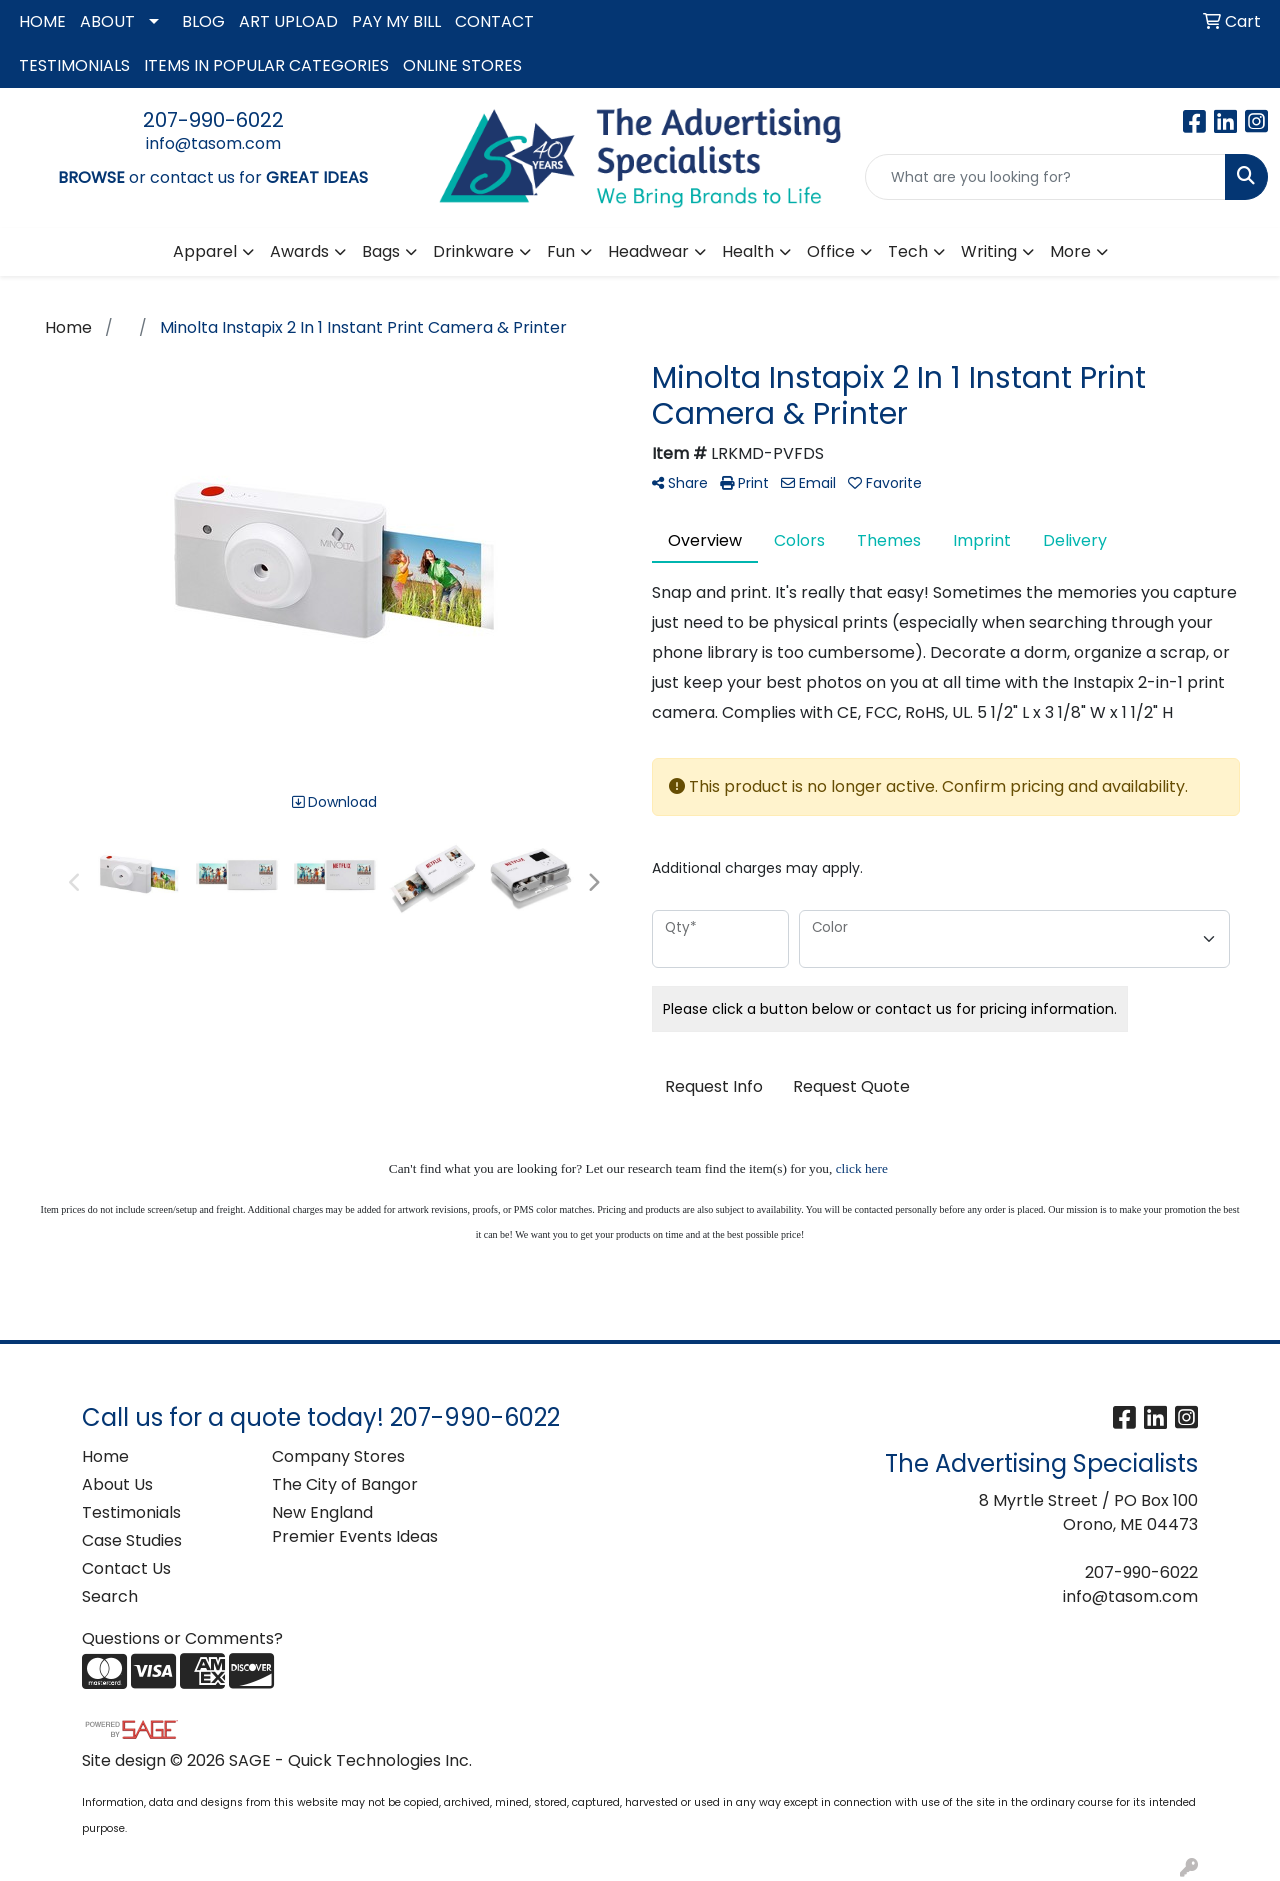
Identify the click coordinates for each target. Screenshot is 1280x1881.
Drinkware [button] (473, 251)
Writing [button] (989, 251)
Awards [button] (299, 251)
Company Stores (338, 1456)
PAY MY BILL (396, 21)
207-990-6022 (213, 120)
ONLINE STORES (462, 65)
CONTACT (494, 21)
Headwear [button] (648, 251)
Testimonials (131, 1512)
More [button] (1070, 251)
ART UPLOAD (288, 21)
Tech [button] (908, 251)
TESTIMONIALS (74, 65)
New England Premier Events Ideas (355, 1524)
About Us (117, 1484)
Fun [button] (561, 251)
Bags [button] (381, 251)
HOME (42, 21)
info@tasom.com (213, 143)
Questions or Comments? (182, 1638)
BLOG (203, 21)
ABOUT (107, 21)
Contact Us (126, 1568)
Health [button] (748, 251)
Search (110, 1596)
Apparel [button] (205, 251)
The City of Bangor (345, 1484)
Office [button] (831, 251)
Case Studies (132, 1540)
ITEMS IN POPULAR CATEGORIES (266, 65)
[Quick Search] (1045, 177)
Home (105, 1456)
